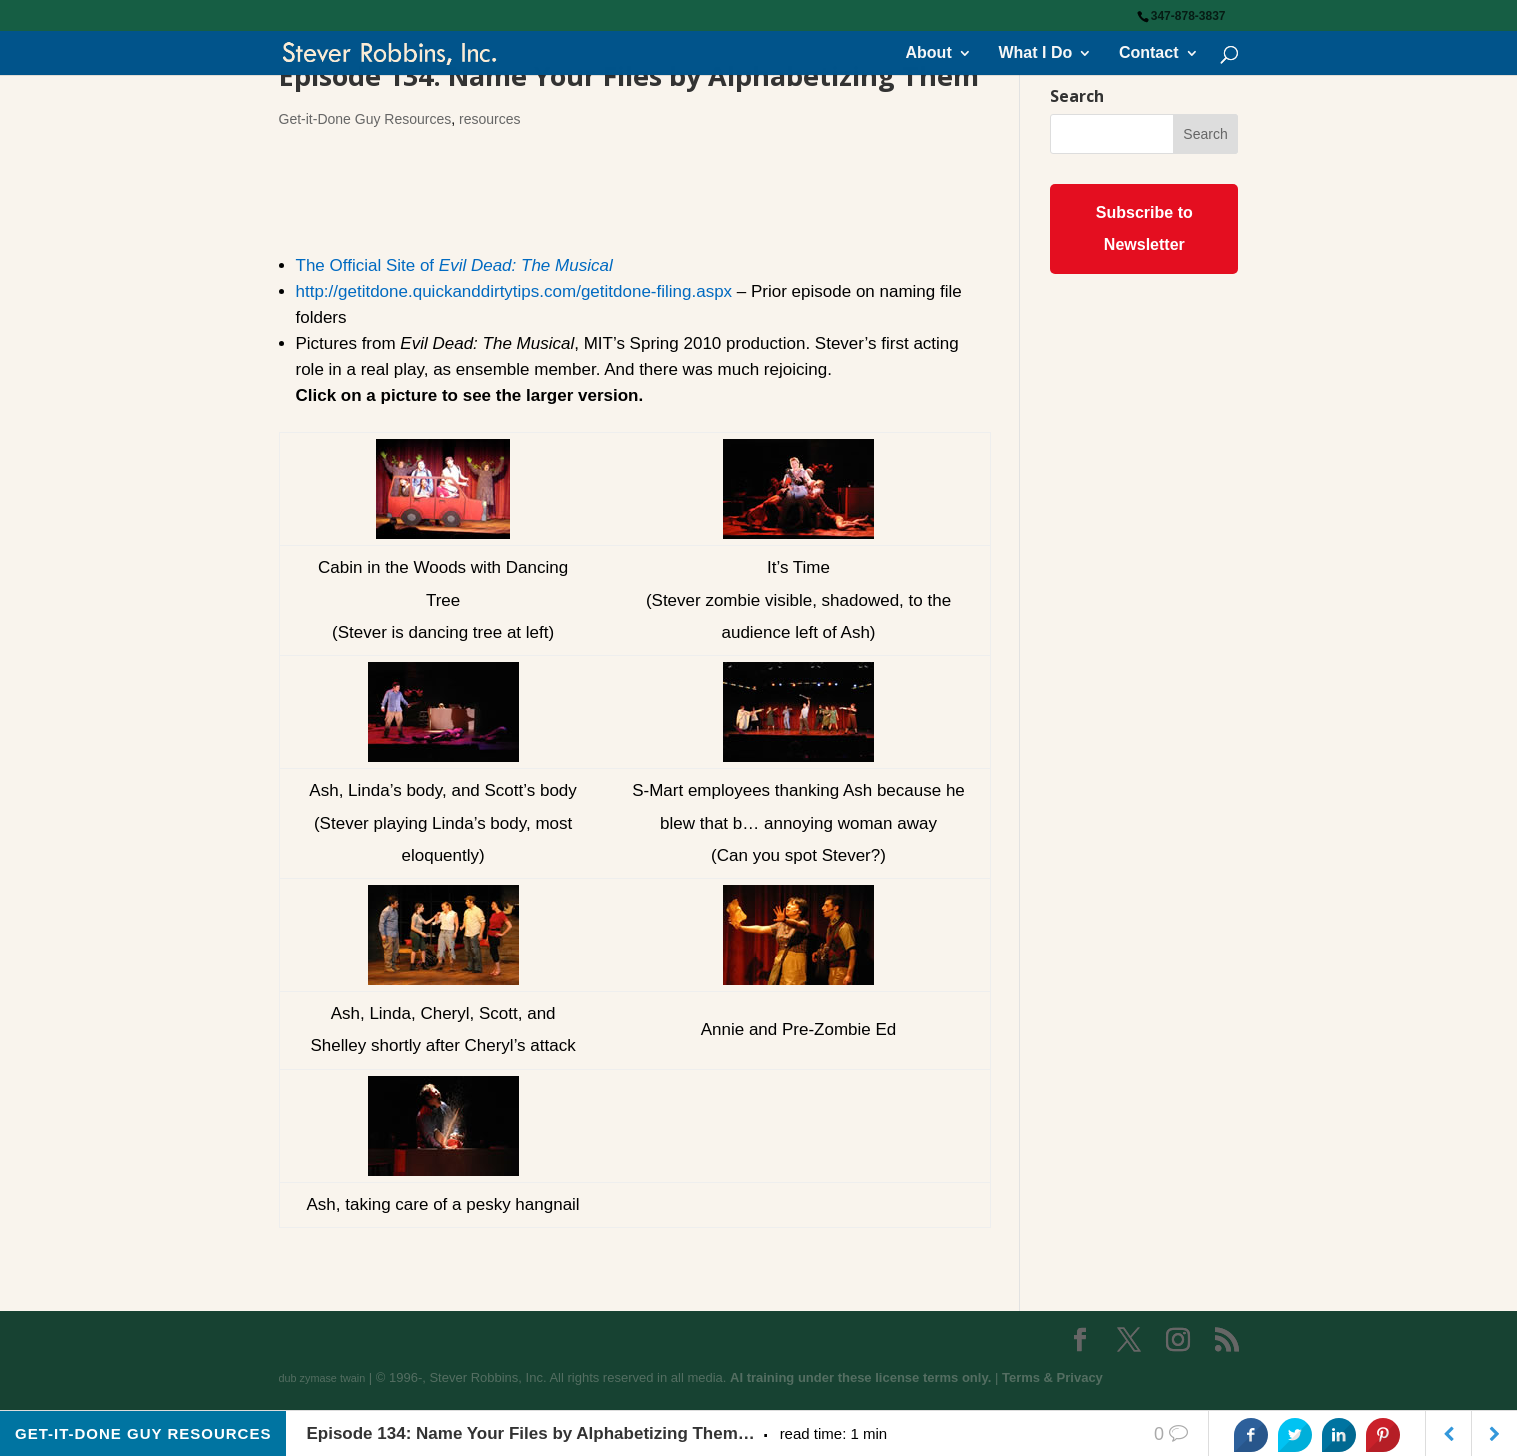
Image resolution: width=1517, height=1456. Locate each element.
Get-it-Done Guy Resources (365, 119)
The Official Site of (454, 265)
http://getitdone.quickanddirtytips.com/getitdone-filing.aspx (514, 291)
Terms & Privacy (1052, 1377)
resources (489, 119)
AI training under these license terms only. (860, 1377)
